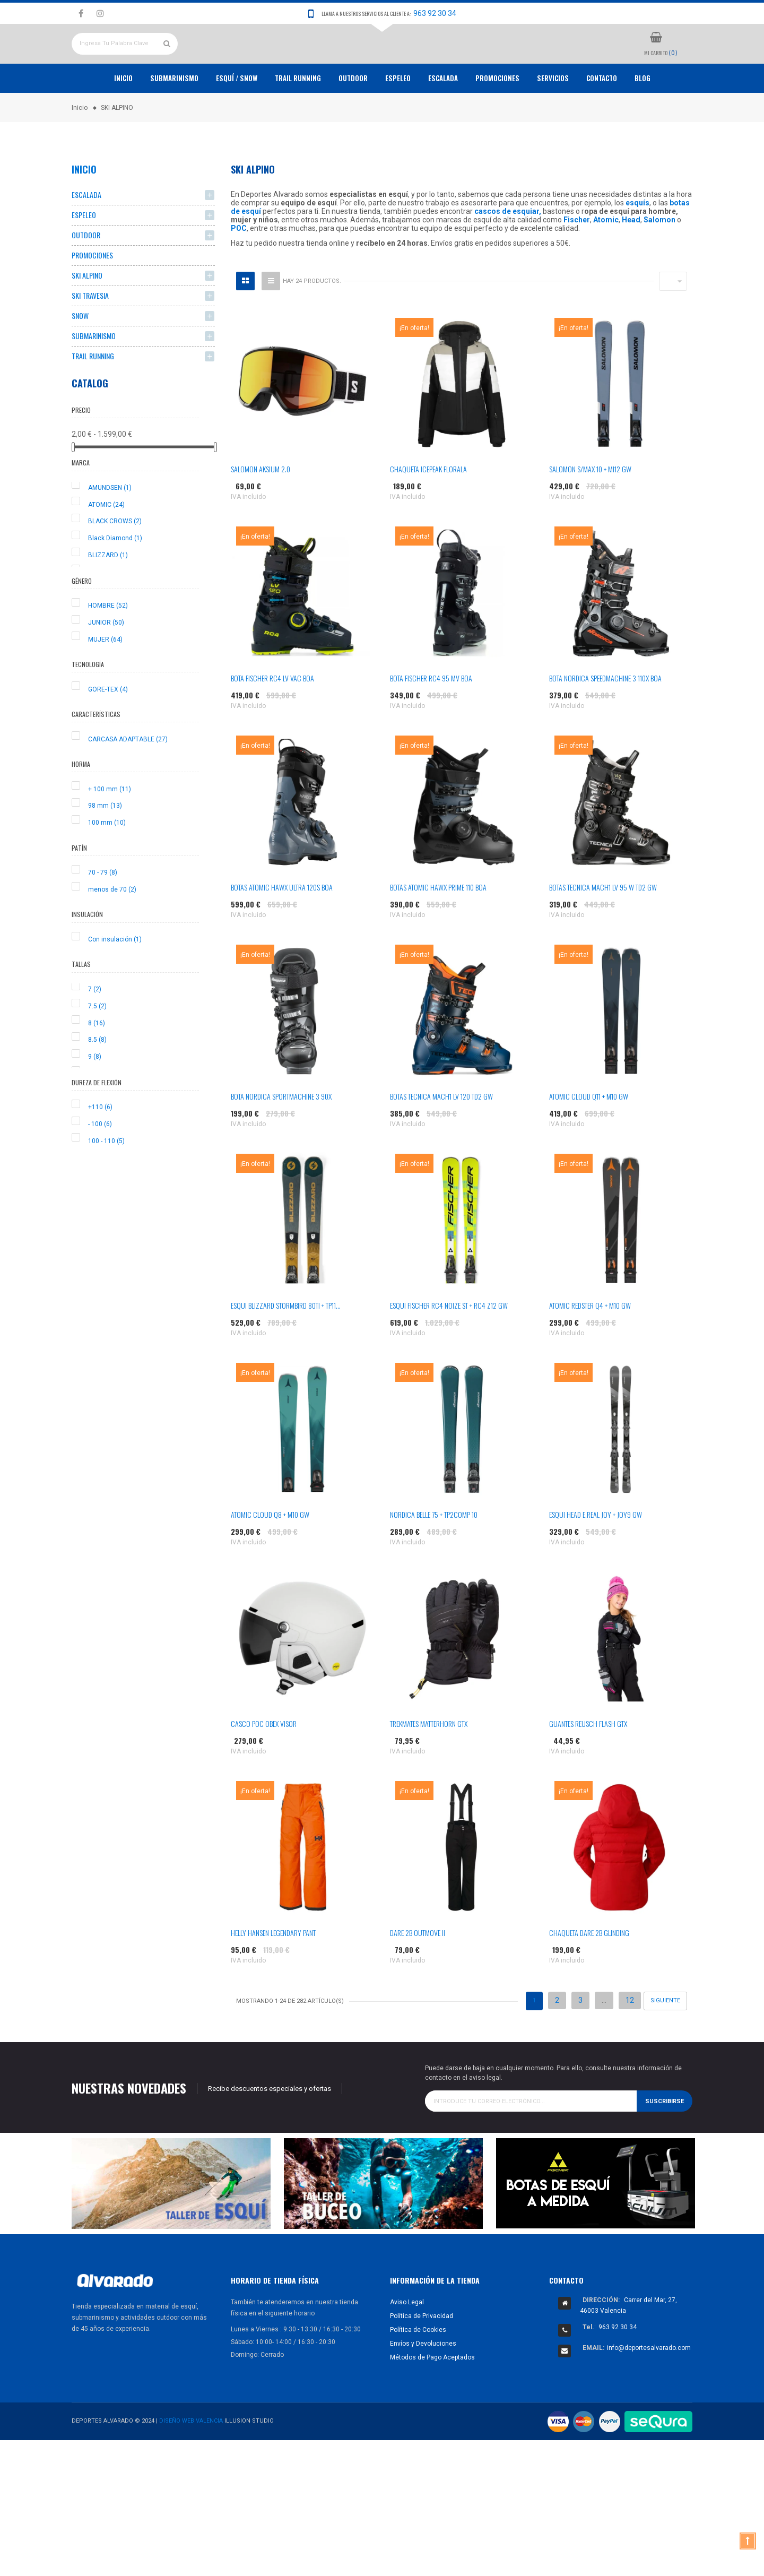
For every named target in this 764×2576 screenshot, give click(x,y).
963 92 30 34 (434, 13)
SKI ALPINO (87, 314)
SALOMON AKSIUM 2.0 (260, 508)
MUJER (105, 678)
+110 (100, 1146)
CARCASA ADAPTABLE (128, 778)
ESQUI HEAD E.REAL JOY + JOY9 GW (595, 1553)
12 (630, 2039)
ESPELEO (398, 117)
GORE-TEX (108, 728)
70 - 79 (102, 911)
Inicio (123, 117)
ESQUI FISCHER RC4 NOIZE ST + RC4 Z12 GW (449, 1344)
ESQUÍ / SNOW (236, 117)
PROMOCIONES (497, 117)
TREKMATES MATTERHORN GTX (428, 1762)
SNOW (80, 354)
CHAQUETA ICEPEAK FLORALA (428, 508)
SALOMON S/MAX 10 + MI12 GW (590, 508)
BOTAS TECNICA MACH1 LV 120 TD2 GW (441, 1135)
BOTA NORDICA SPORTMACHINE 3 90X (281, 1135)
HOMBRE (108, 645)
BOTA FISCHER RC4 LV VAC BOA (272, 717)
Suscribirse (664, 2140)
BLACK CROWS (115, 560)
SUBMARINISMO (94, 375)
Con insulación (115, 978)
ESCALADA (443, 117)
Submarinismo (174, 117)
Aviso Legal (407, 2341)
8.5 (97, 1079)
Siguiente (665, 2039)
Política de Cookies (418, 2368)
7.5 (97, 1045)
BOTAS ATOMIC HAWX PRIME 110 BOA (438, 926)
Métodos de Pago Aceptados (432, 2396)
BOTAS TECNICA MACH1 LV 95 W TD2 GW (603, 926)
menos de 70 (112, 928)
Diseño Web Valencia (191, 2460)
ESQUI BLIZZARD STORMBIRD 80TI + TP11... (286, 1344)
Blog (642, 117)
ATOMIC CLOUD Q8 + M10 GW (270, 1553)
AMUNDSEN (110, 526)
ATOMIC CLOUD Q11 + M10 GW (588, 1135)
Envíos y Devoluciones (423, 2382)
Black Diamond (115, 577)
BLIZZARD (108, 594)
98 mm (105, 845)
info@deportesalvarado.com (649, 2386)
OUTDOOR (353, 117)
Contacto (601, 117)
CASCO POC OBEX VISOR (264, 1762)
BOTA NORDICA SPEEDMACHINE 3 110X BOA (605, 717)
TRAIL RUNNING (298, 117)
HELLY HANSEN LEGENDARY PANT (273, 1971)
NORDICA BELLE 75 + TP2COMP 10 (434, 1553)
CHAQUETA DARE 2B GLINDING (589, 1971)
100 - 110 (106, 1179)
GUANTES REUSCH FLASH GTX (588, 1762)
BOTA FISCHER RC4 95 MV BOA (431, 717)
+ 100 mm (109, 828)
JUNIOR (106, 661)
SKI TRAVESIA (90, 334)
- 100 (100, 1162)
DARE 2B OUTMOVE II (417, 1971)
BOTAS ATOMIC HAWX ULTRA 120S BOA (282, 926)
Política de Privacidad (421, 2354)
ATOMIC (106, 543)
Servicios (553, 117)
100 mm (107, 862)
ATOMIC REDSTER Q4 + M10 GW (590, 1344)
